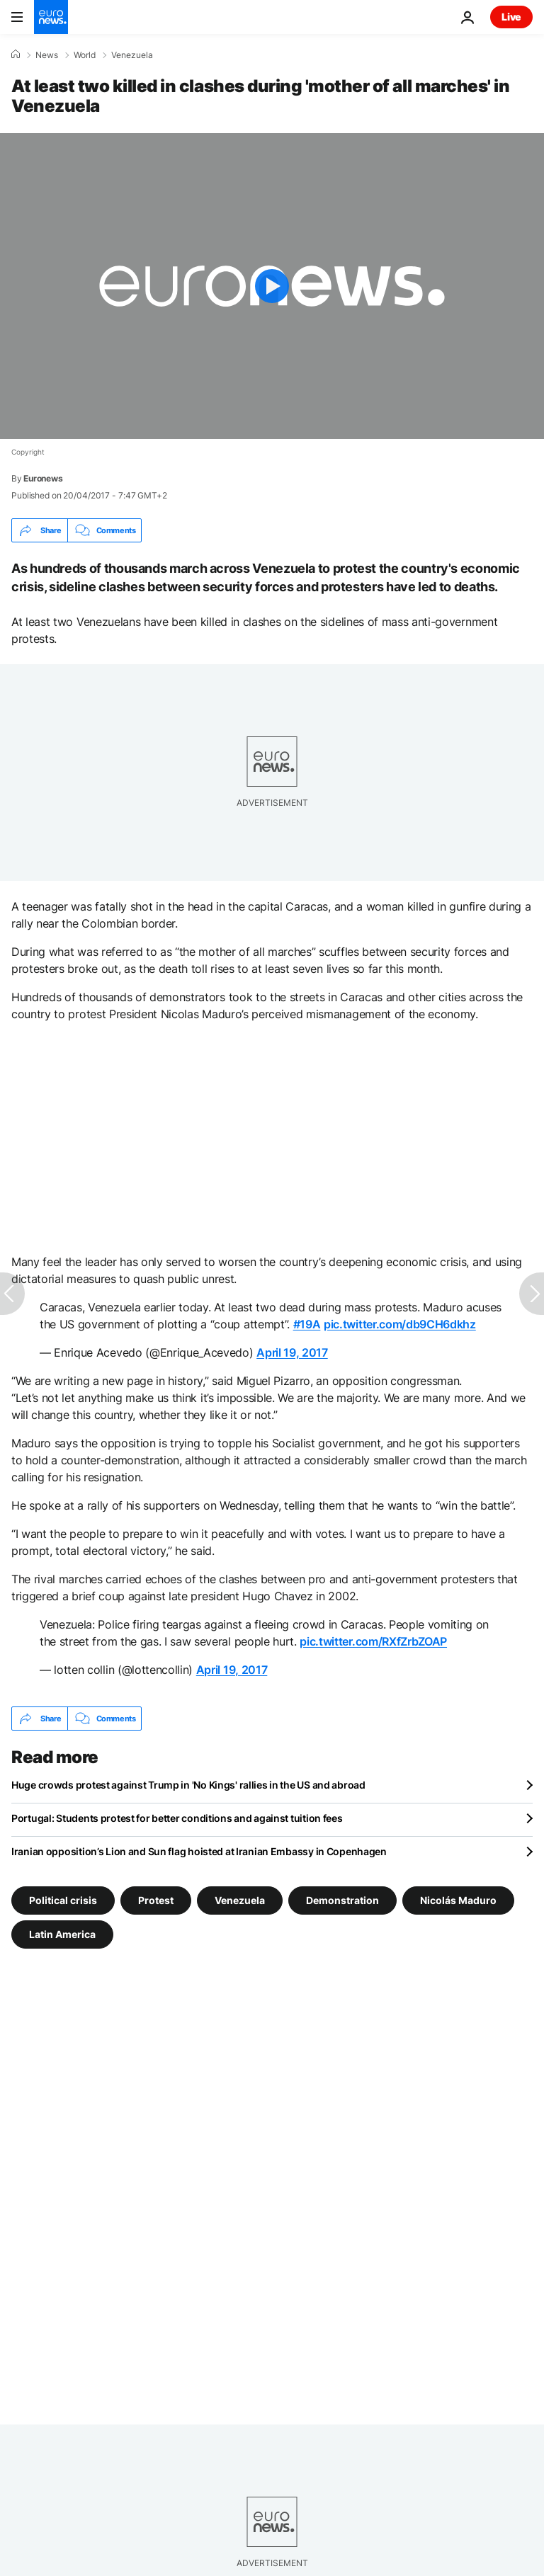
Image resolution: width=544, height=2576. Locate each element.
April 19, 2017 (292, 1352)
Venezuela (132, 55)
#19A (307, 1324)
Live (511, 17)
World (85, 55)
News (46, 55)
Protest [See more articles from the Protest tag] (156, 1900)
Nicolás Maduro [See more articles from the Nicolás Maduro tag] (458, 1900)
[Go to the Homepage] (51, 17)
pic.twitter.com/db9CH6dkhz (400, 1324)
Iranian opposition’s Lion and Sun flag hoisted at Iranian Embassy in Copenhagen (199, 1851)
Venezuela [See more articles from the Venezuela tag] (240, 1900)
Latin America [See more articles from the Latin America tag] (62, 1934)
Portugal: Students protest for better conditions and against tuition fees (177, 1818)
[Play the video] (272, 286)
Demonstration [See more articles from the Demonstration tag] (342, 1900)
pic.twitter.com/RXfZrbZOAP (373, 1641)
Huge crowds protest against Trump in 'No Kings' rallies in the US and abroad (188, 1785)
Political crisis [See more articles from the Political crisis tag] (63, 1900)
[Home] (15, 54)
